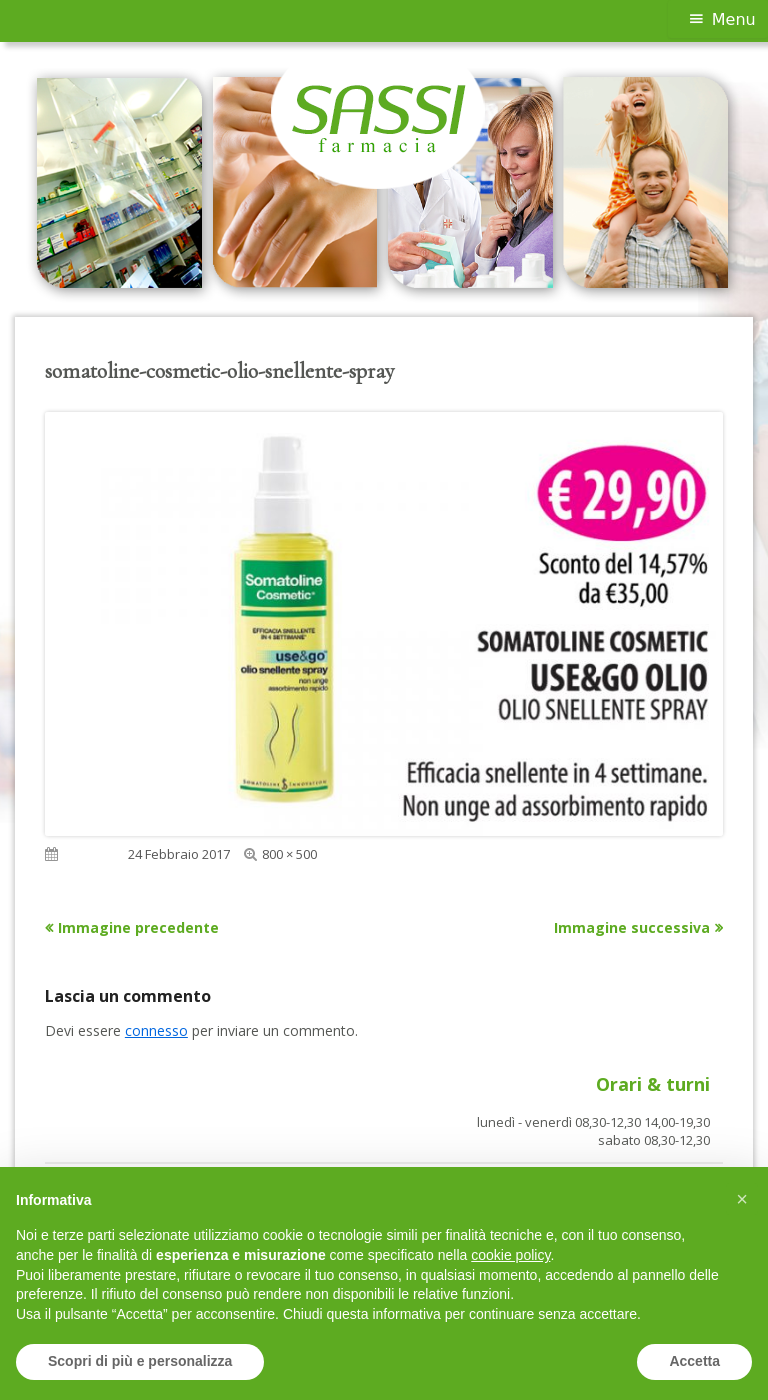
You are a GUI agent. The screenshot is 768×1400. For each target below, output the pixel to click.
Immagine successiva (632, 927)
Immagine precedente (138, 927)
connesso (156, 1030)
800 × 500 (289, 854)
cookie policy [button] (510, 1255)
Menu (734, 19)
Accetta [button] (694, 1361)
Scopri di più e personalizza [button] (140, 1361)
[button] (742, 1199)
